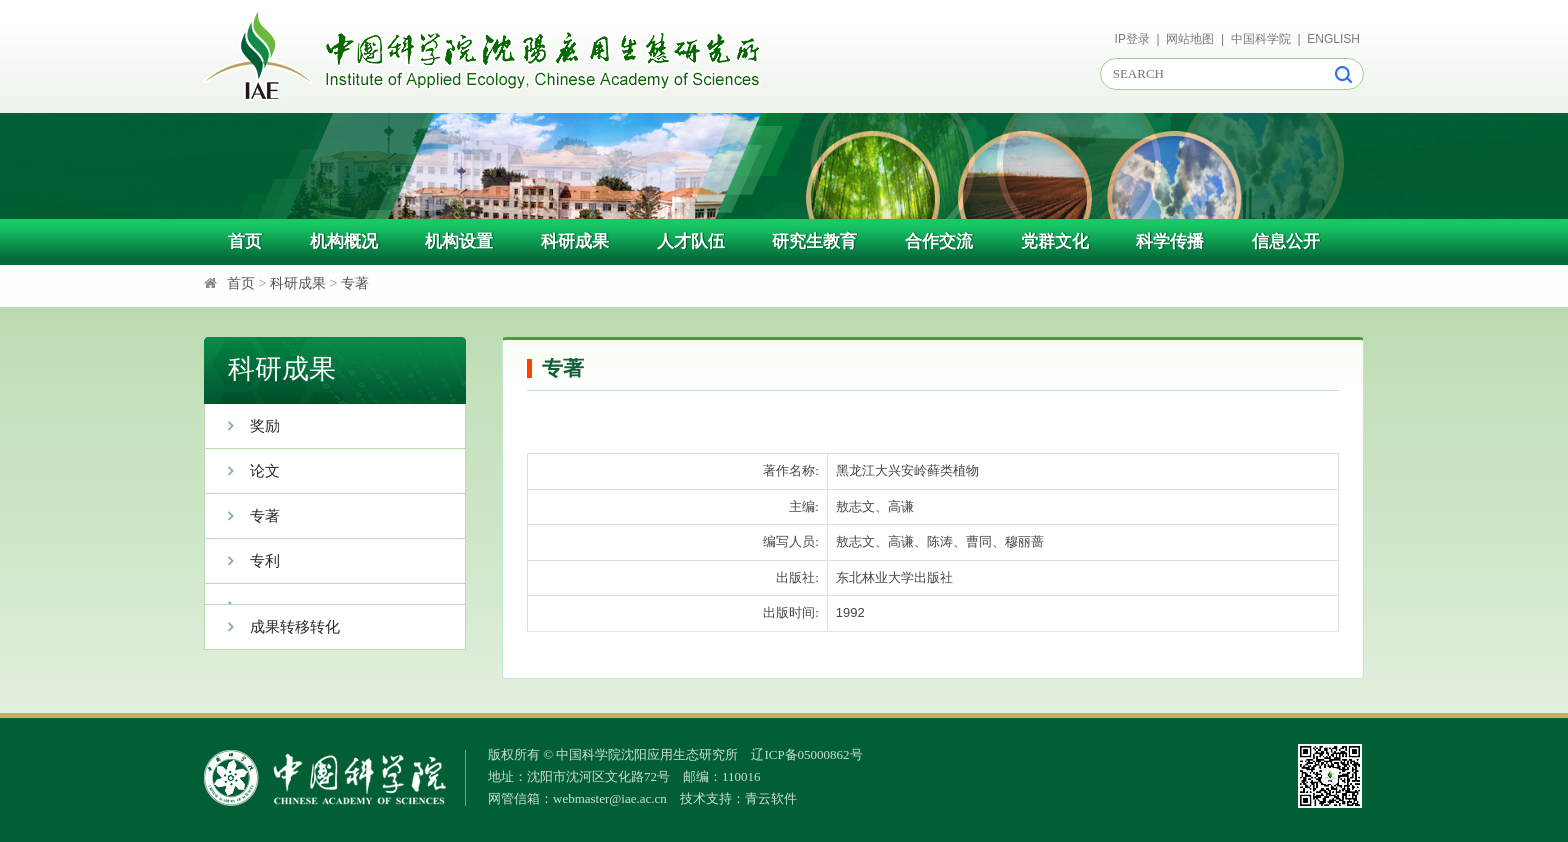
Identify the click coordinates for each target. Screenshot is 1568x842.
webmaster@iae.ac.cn (610, 798)
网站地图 (1190, 39)
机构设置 (459, 241)
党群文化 (1055, 241)
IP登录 (1132, 39)
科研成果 (575, 241)
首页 (245, 241)
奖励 (242, 426)
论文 (242, 471)
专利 (242, 561)
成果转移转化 (272, 627)
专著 (355, 283)
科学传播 (1170, 241)
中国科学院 (1261, 39)
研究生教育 (814, 241)
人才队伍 (691, 241)
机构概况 (344, 241)
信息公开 (1286, 241)
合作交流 (939, 241)
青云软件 (771, 798)
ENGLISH (1333, 39)
